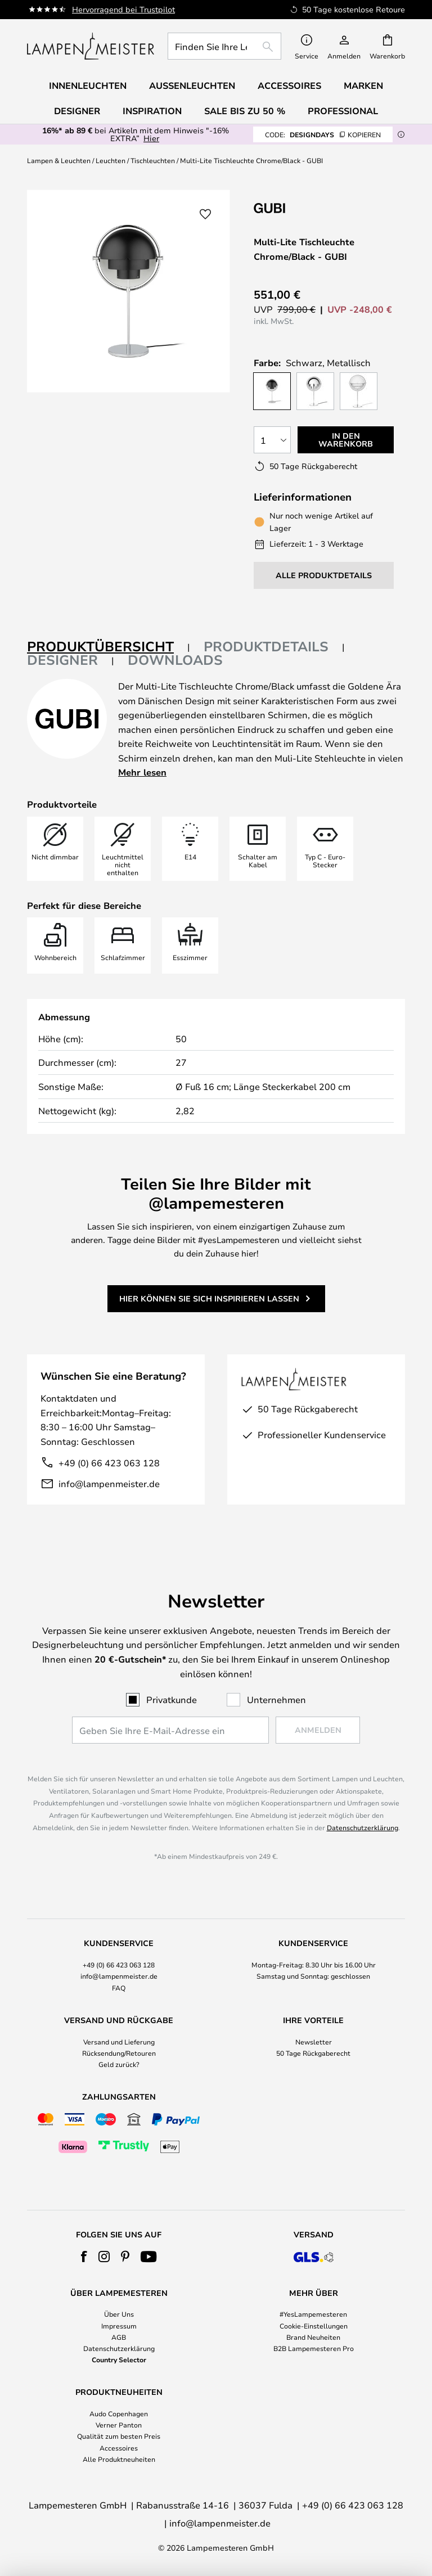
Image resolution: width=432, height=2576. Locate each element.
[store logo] (90, 46)
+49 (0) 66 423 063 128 (109, 1463)
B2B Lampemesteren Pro (313, 2348)
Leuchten (110, 160)
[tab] (108, 647)
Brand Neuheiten (313, 2336)
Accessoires (119, 2447)
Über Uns (119, 2313)
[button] (205, 214)
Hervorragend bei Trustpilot (123, 9)
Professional (343, 111)
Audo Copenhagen (118, 2413)
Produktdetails (266, 646)
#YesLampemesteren (313, 2313)
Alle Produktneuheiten (119, 2459)
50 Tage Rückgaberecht (313, 2052)
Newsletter (313, 2041)
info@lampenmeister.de (109, 1483)
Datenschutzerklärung (362, 1827)
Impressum (119, 2325)
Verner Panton (119, 2424)
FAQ (118, 1987)
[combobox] (224, 46)
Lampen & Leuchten (59, 160)
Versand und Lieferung (119, 2041)
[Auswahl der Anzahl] (272, 439)
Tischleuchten (152, 160)
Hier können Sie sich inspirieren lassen (209, 1298)
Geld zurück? (119, 2064)
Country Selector (119, 2359)
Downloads (175, 660)
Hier (151, 138)
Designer (62, 660)
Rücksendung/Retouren (119, 2052)
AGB (118, 2336)
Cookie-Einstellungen (314, 2325)
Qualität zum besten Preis (118, 2435)
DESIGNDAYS (323, 134)
